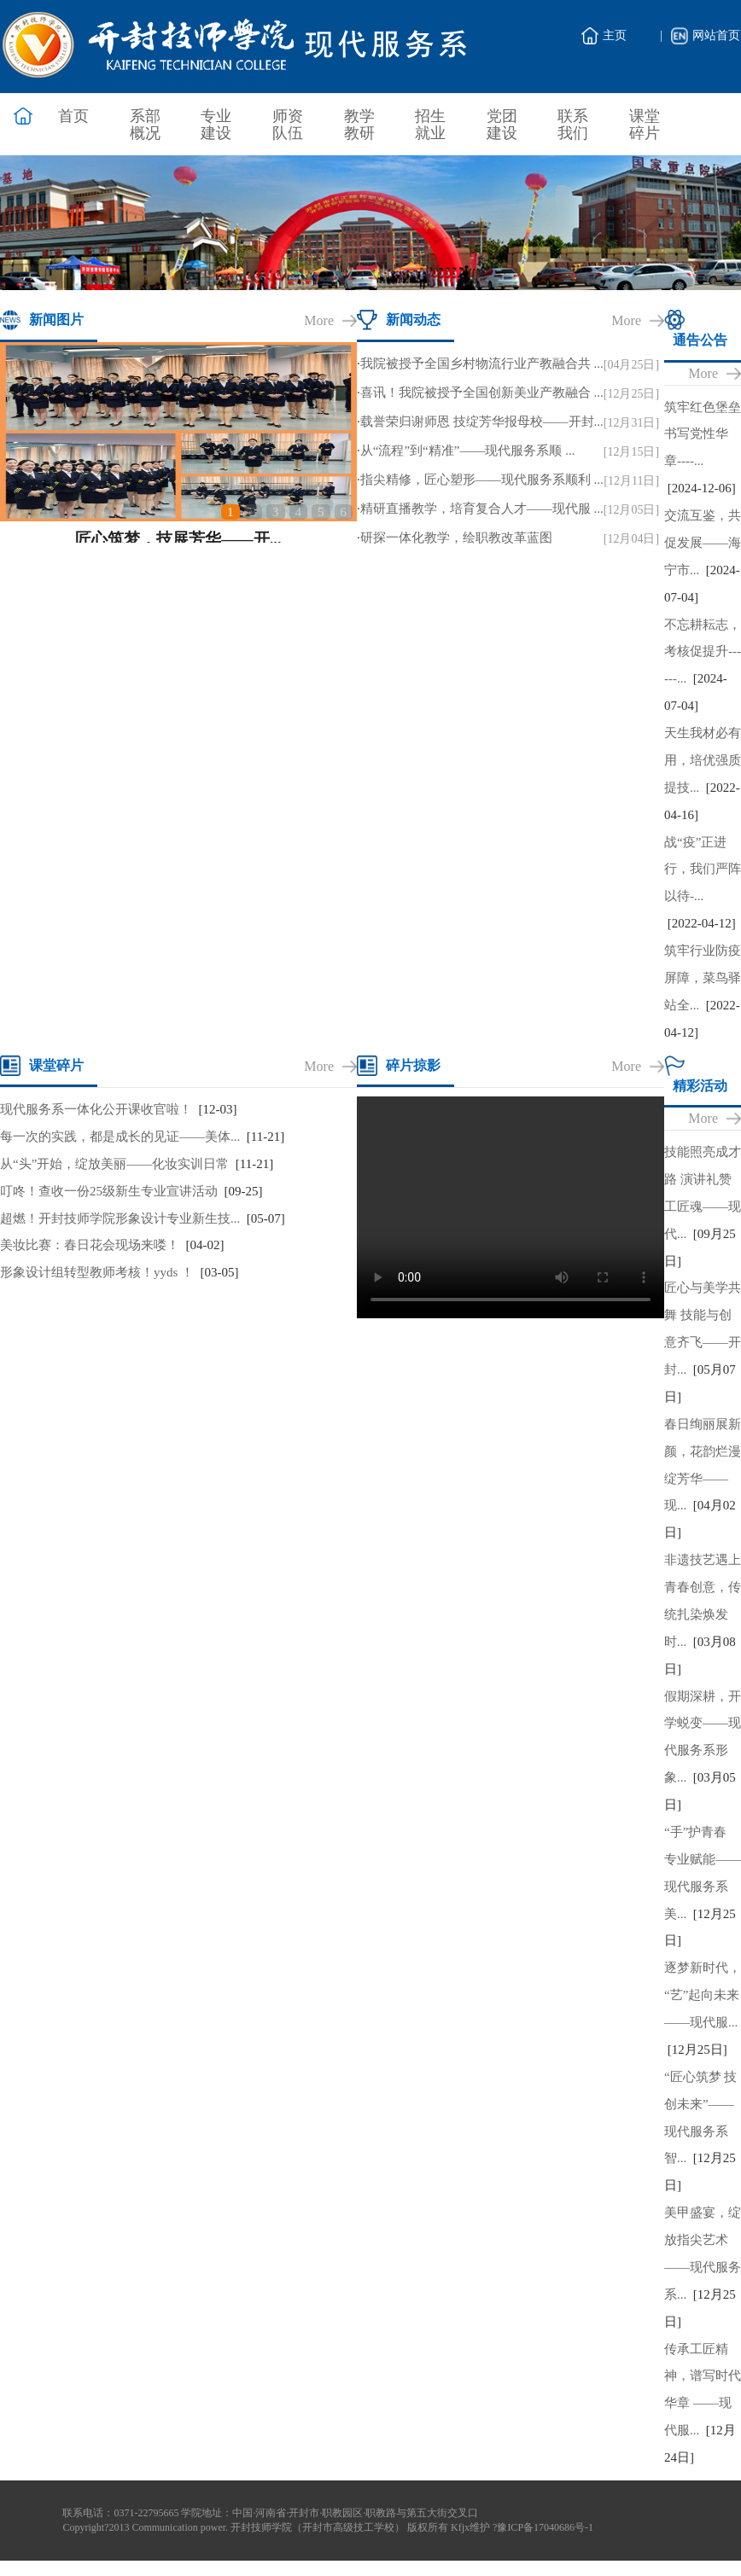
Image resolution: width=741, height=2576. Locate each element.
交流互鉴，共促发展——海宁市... (702, 543)
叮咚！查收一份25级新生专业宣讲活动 (109, 1191)
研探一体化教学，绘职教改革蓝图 (456, 537)
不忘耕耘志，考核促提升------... (702, 652)
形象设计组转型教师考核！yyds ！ (97, 1272)
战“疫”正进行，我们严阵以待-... (702, 869)
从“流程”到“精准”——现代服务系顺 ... (467, 450)
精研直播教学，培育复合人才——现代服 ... (482, 508)
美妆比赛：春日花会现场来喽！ (89, 1245)
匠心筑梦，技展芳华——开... (178, 539)
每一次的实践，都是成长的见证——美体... (120, 1136)
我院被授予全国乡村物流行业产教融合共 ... (482, 363)
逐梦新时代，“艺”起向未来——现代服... (702, 1995)
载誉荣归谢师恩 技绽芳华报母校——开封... (482, 421)
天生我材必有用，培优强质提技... (702, 760)
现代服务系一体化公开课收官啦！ (96, 1109)
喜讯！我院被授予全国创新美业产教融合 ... (482, 392)
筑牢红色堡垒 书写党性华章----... (702, 434)
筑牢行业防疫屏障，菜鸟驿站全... (702, 978)
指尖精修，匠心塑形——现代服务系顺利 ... (482, 479)
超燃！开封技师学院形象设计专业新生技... (120, 1218)
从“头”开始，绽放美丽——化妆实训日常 (114, 1164)
